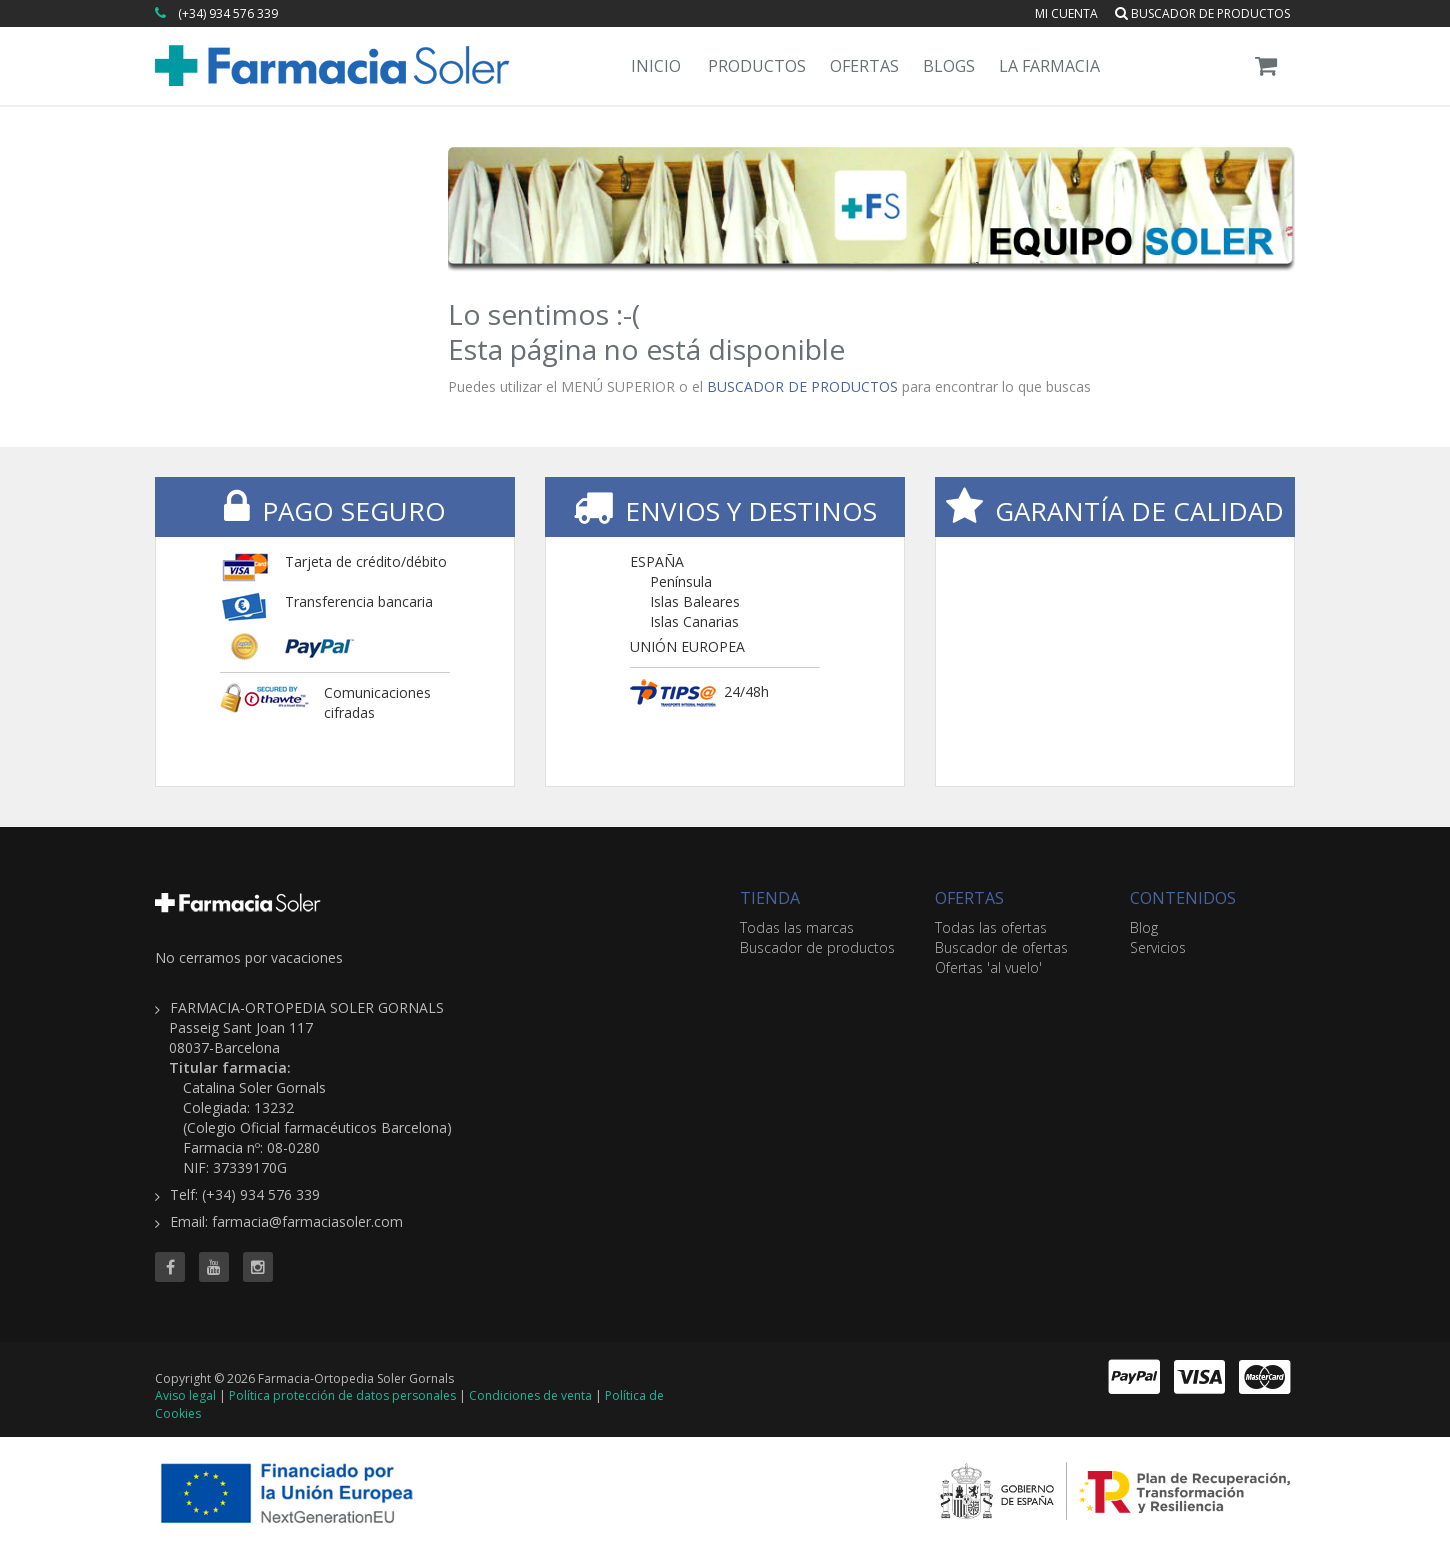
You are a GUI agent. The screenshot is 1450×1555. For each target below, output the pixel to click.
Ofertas (864, 66)
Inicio (656, 66)
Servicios (1158, 947)
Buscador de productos (1202, 13)
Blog (1144, 927)
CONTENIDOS (1183, 898)
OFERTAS (969, 898)
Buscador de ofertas (1001, 947)
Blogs (949, 66)
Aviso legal (185, 1395)
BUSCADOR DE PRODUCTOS (802, 386)
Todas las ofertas (991, 927)
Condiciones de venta (530, 1395)
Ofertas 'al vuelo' (988, 967)
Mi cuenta (1066, 13)
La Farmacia (1049, 66)
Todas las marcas (797, 927)
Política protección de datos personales (342, 1395)
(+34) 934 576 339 (228, 13)
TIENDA (770, 898)
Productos (757, 66)
